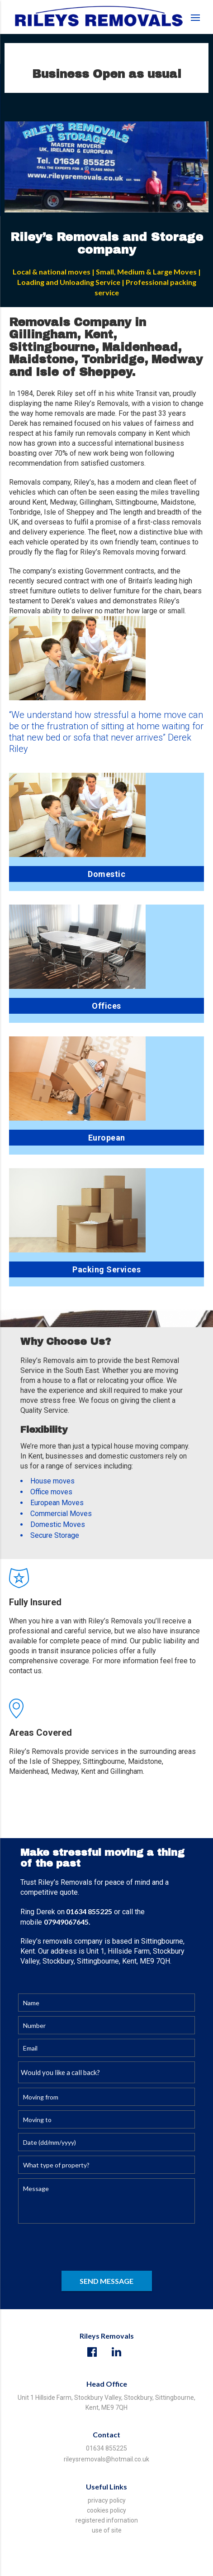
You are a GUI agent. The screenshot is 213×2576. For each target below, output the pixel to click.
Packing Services (106, 1269)
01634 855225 (106, 2448)
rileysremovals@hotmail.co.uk (106, 2459)
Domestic (106, 874)
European (106, 1137)
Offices (106, 1006)
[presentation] (87, 2248)
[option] (106, 166)
